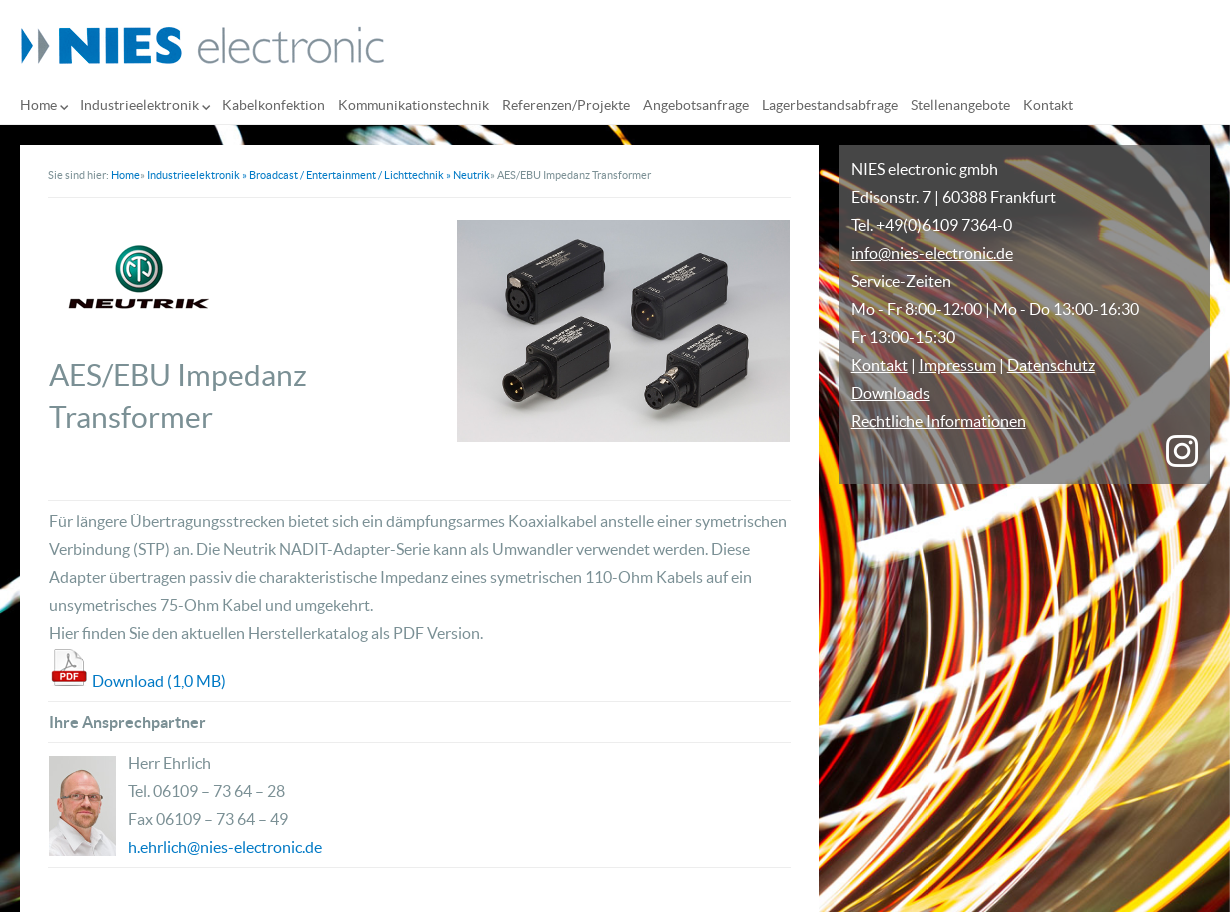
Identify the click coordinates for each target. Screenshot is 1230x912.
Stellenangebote (960, 105)
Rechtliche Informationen (938, 421)
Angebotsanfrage (696, 105)
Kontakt (1048, 105)
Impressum (957, 365)
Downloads (890, 393)
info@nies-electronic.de (932, 253)
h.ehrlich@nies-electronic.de (225, 847)
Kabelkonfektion (273, 105)
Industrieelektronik (139, 105)
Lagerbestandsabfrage (830, 105)
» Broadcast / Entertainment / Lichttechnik (343, 175)
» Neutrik (468, 175)
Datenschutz (1051, 365)
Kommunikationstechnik (413, 105)
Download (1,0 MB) (159, 681)
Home (38, 105)
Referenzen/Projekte (566, 105)
